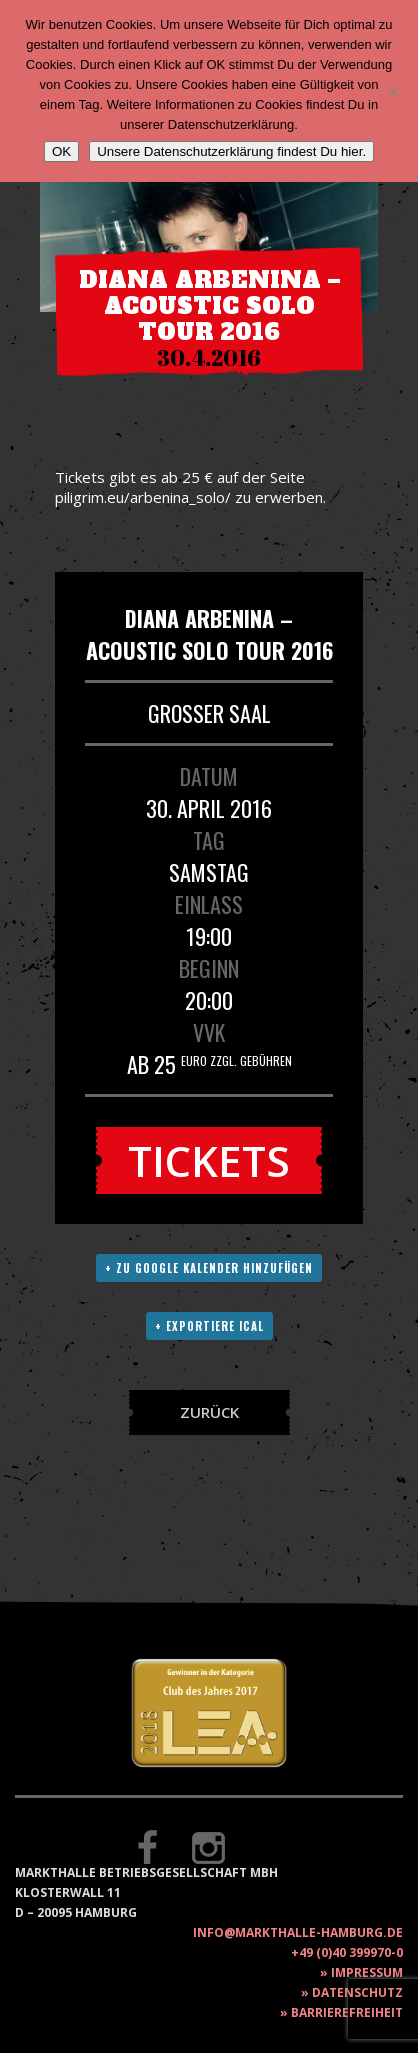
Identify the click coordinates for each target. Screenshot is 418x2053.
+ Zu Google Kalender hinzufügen (209, 1268)
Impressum (367, 1972)
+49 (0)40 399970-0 (347, 1952)
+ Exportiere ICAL (209, 1326)
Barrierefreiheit (347, 2012)
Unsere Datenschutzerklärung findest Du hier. (231, 151)
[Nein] (393, 91)
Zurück (209, 1412)
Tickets (209, 1160)
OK (61, 151)
